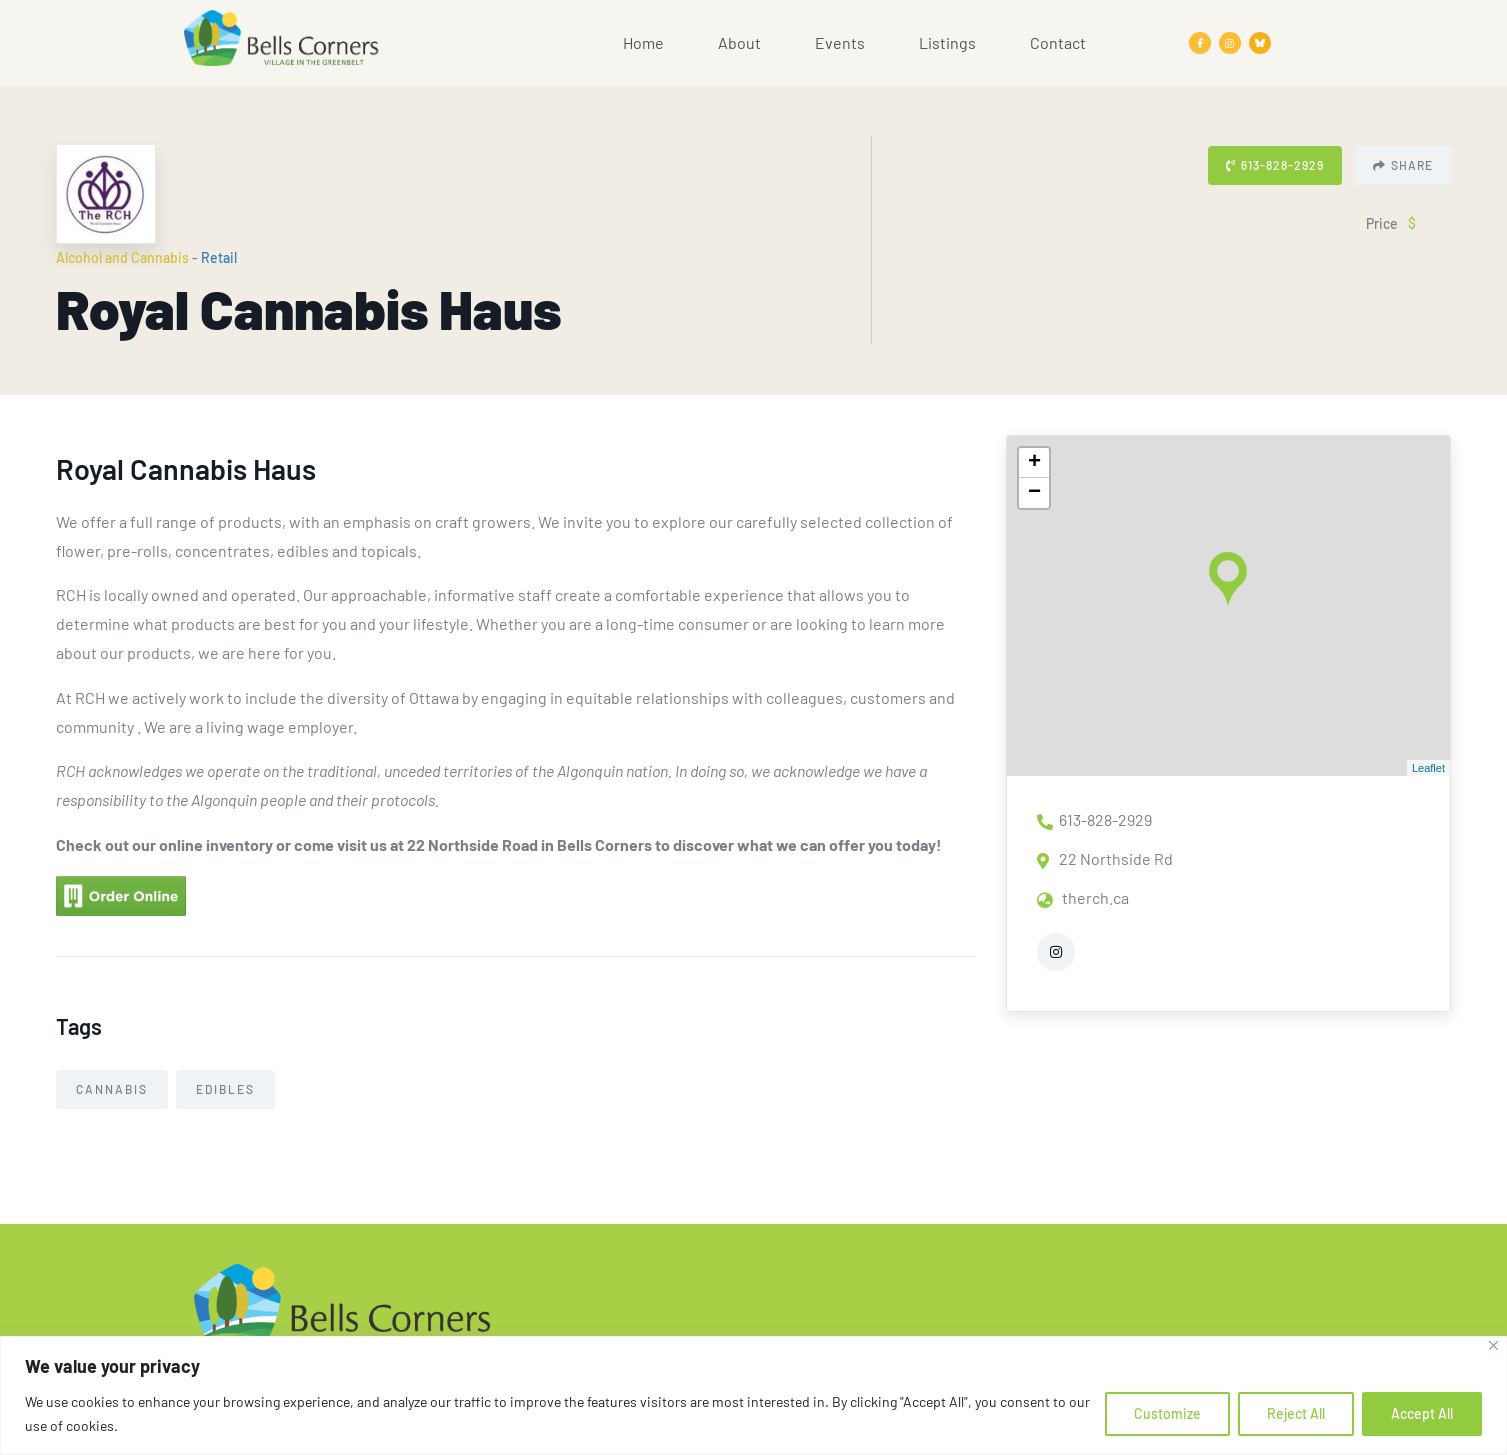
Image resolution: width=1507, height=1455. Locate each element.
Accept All (1422, 1413)
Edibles (225, 1089)
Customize (1167, 1413)
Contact (1058, 42)
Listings (947, 42)
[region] (753, 1395)
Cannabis (112, 1089)
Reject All (1296, 1413)
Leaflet (1428, 768)
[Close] (1493, 1345)
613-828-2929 (1275, 165)
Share (1403, 165)
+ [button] (1034, 463)
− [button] (1034, 493)
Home (643, 42)
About (739, 42)
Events (840, 42)
